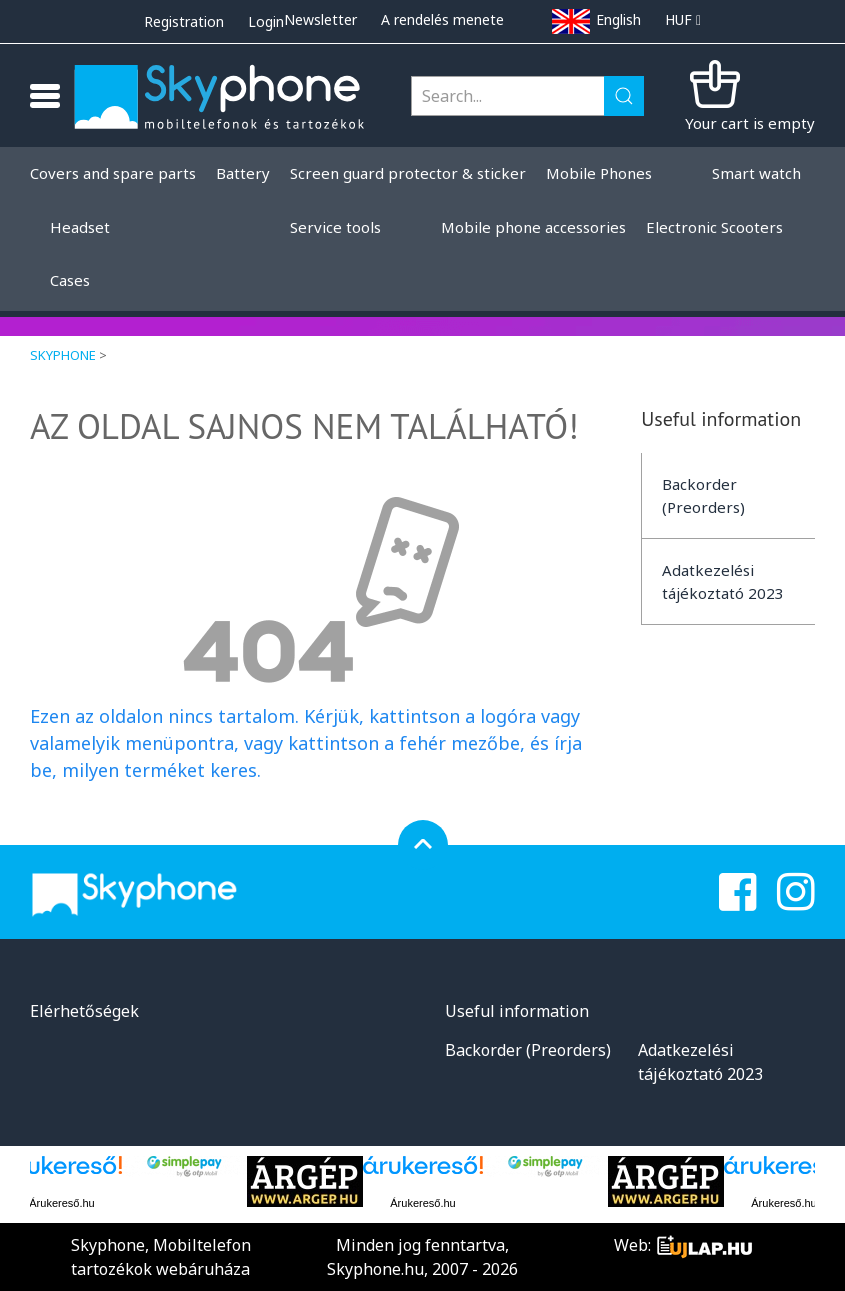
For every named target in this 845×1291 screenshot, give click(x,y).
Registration (184, 21)
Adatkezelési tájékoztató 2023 (723, 581)
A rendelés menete (442, 19)
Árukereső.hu (61, 1203)
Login (266, 21)
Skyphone (63, 355)
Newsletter (320, 19)
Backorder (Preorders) (703, 495)
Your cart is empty (750, 123)
